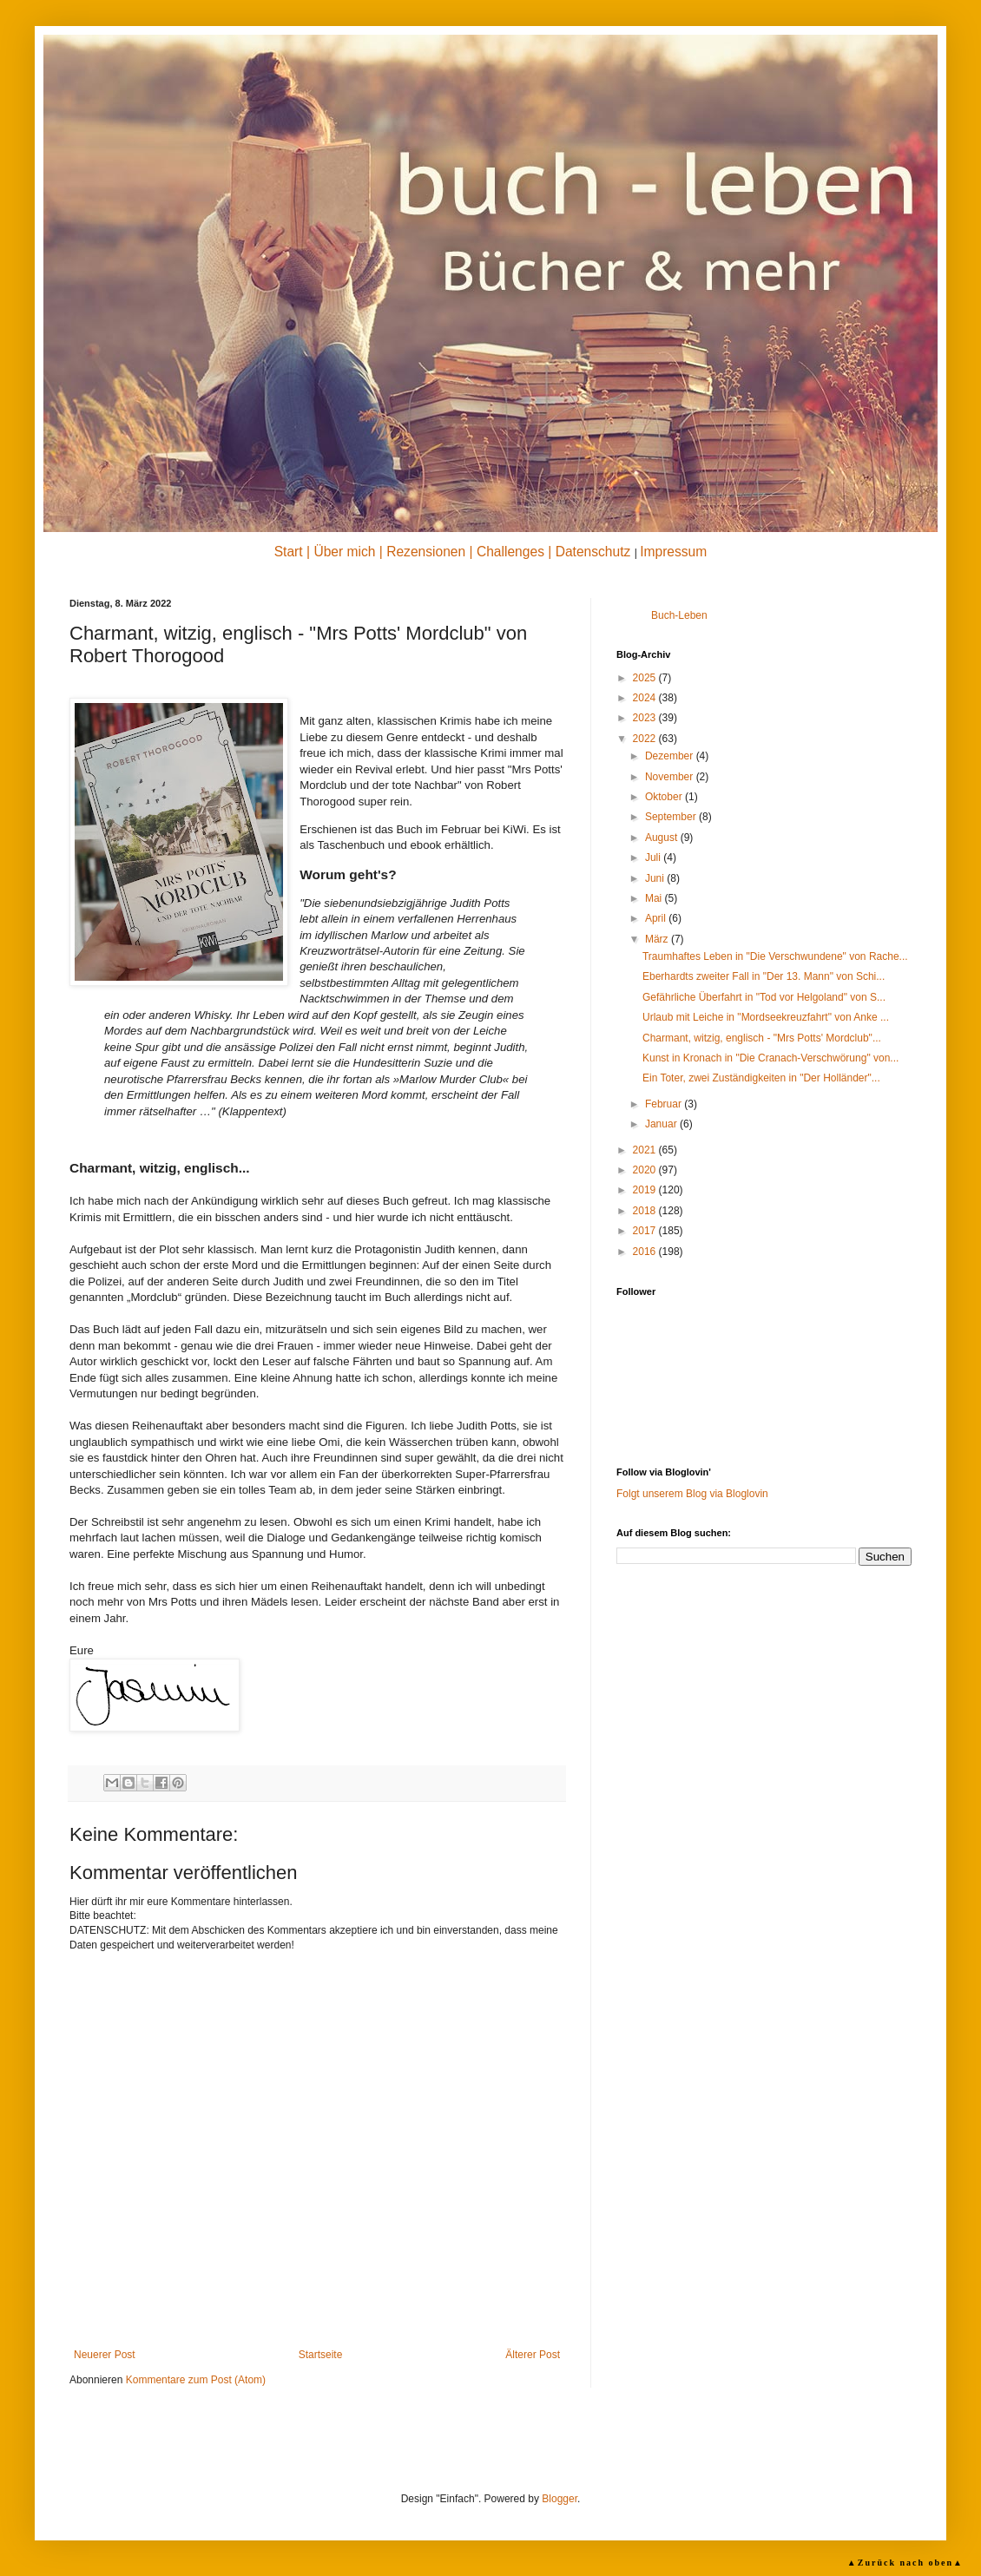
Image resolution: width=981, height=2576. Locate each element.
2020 (646, 1170)
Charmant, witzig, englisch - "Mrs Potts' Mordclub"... (761, 1038)
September (672, 817)
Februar (664, 1104)
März (658, 939)
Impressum (673, 551)
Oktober (665, 797)
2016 (646, 1251)
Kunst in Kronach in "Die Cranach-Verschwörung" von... (770, 1058)
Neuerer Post (104, 2355)
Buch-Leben (679, 615)
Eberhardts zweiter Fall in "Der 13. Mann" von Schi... (763, 976)
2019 (646, 1190)
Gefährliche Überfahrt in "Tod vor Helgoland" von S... (764, 997)
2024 (646, 698)
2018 (646, 1211)
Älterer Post (532, 2355)
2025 (646, 678)
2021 (646, 1150)
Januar (662, 1124)
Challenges (510, 551)
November (670, 777)
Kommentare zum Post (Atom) (196, 2380)
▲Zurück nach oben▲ (905, 2562)
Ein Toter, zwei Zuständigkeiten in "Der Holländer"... (761, 1078)
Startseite (321, 2355)
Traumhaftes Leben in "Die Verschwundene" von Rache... (775, 956)
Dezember (670, 756)
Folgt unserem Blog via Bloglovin (692, 1494)
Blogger (559, 2499)
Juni (656, 878)
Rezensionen (425, 551)
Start (288, 551)
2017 (646, 1231)
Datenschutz (593, 551)
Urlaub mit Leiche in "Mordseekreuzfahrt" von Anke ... (765, 1017)
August (663, 837)
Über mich (344, 551)
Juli (654, 857)
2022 (646, 739)
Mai (655, 898)
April (656, 918)
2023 (646, 718)
